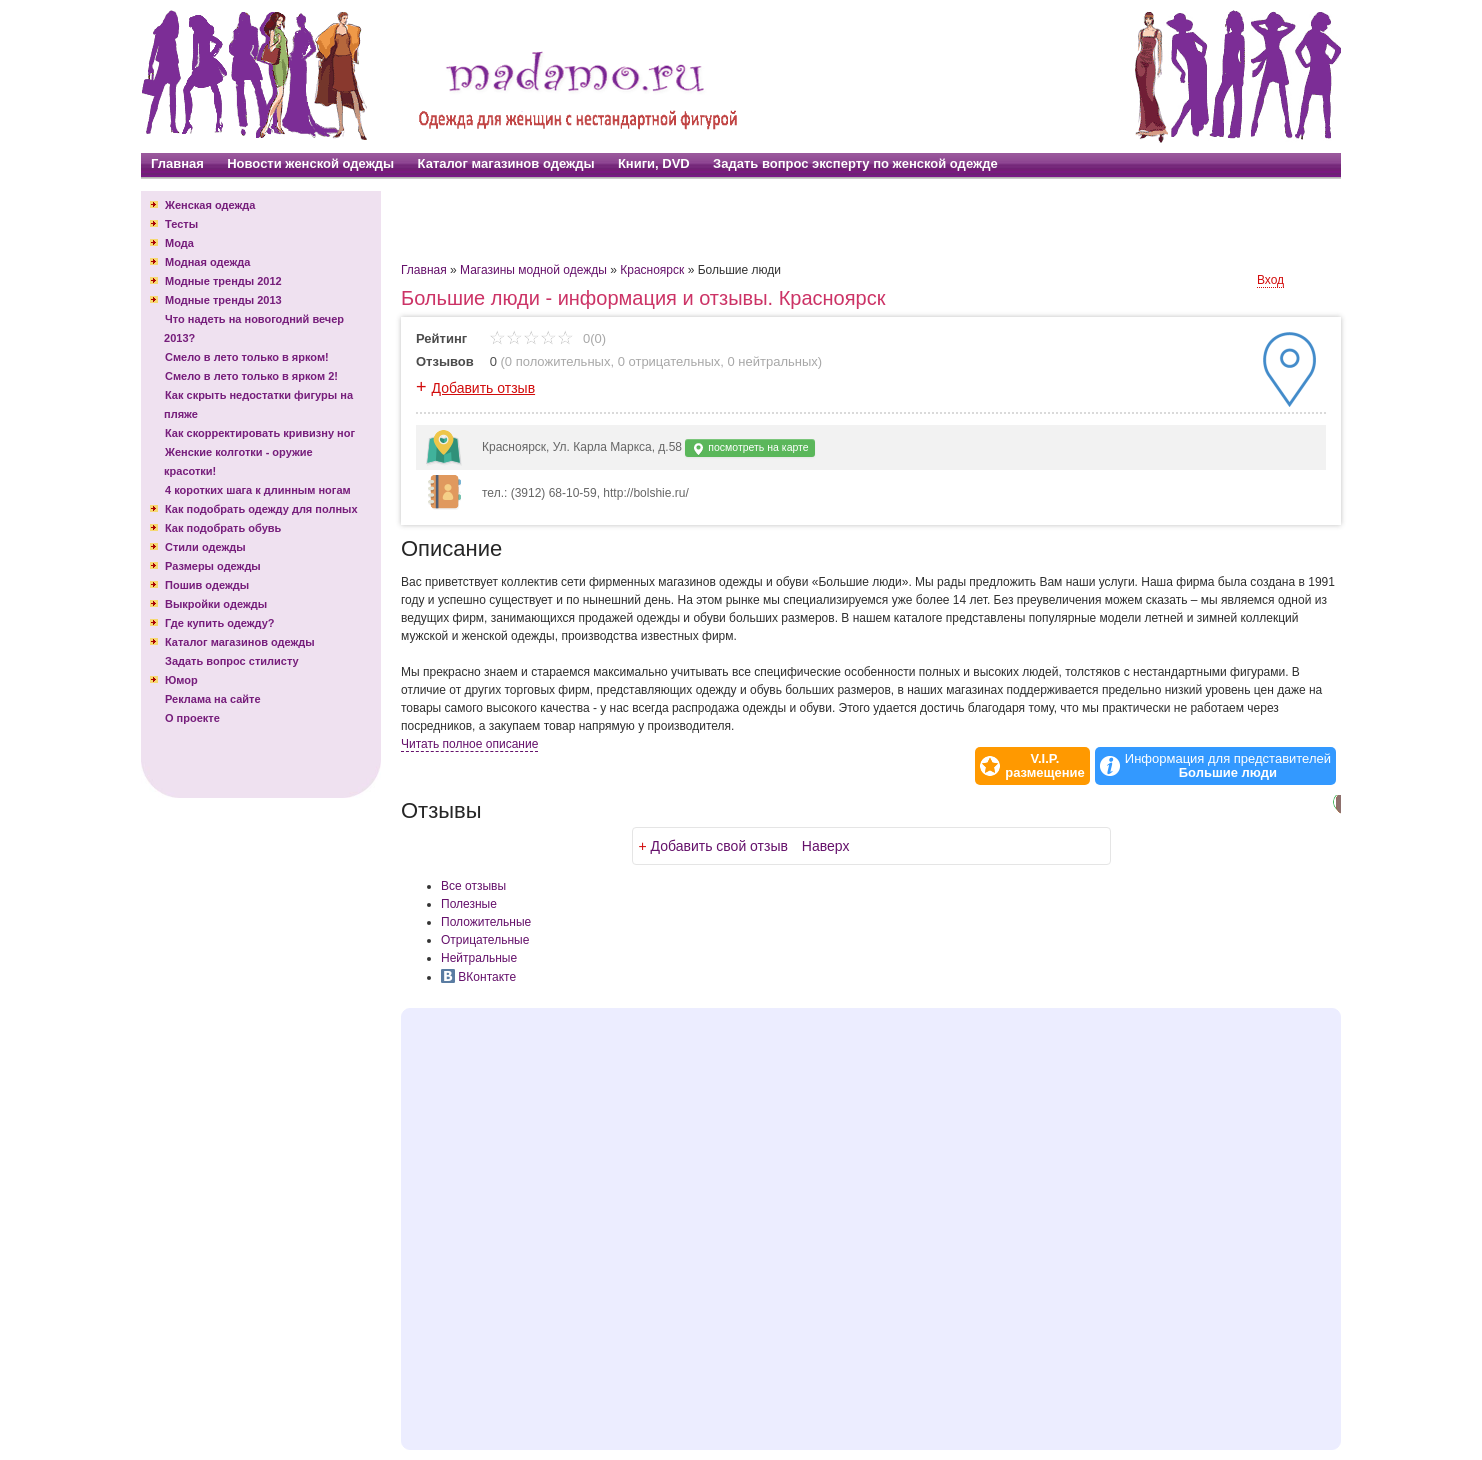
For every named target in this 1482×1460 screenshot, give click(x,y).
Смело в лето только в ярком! (247, 357)
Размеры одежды (213, 566)
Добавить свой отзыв (719, 846)
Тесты (181, 224)
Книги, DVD (654, 163)
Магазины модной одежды (533, 270)
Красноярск (652, 270)
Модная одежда (207, 262)
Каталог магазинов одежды (506, 163)
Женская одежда (210, 205)
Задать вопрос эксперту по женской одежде (855, 163)
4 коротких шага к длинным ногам (258, 490)
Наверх (826, 846)
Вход (1270, 280)
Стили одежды (205, 547)
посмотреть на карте (749, 448)
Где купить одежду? (220, 623)
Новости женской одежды (310, 163)
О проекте (192, 718)
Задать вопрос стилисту (232, 661)
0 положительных (558, 361)
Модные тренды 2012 (223, 281)
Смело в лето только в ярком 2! (251, 376)
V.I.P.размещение (1045, 766)
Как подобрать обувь (223, 528)
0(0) (547, 338)
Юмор (181, 680)
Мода (179, 243)
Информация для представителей (1228, 766)
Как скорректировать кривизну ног (260, 433)
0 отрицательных (669, 361)
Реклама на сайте (213, 699)
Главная (177, 163)
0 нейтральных (773, 361)
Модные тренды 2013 (223, 300)
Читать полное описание (469, 744)
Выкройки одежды (216, 604)
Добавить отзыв (484, 388)
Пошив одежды (207, 585)
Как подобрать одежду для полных (261, 509)
